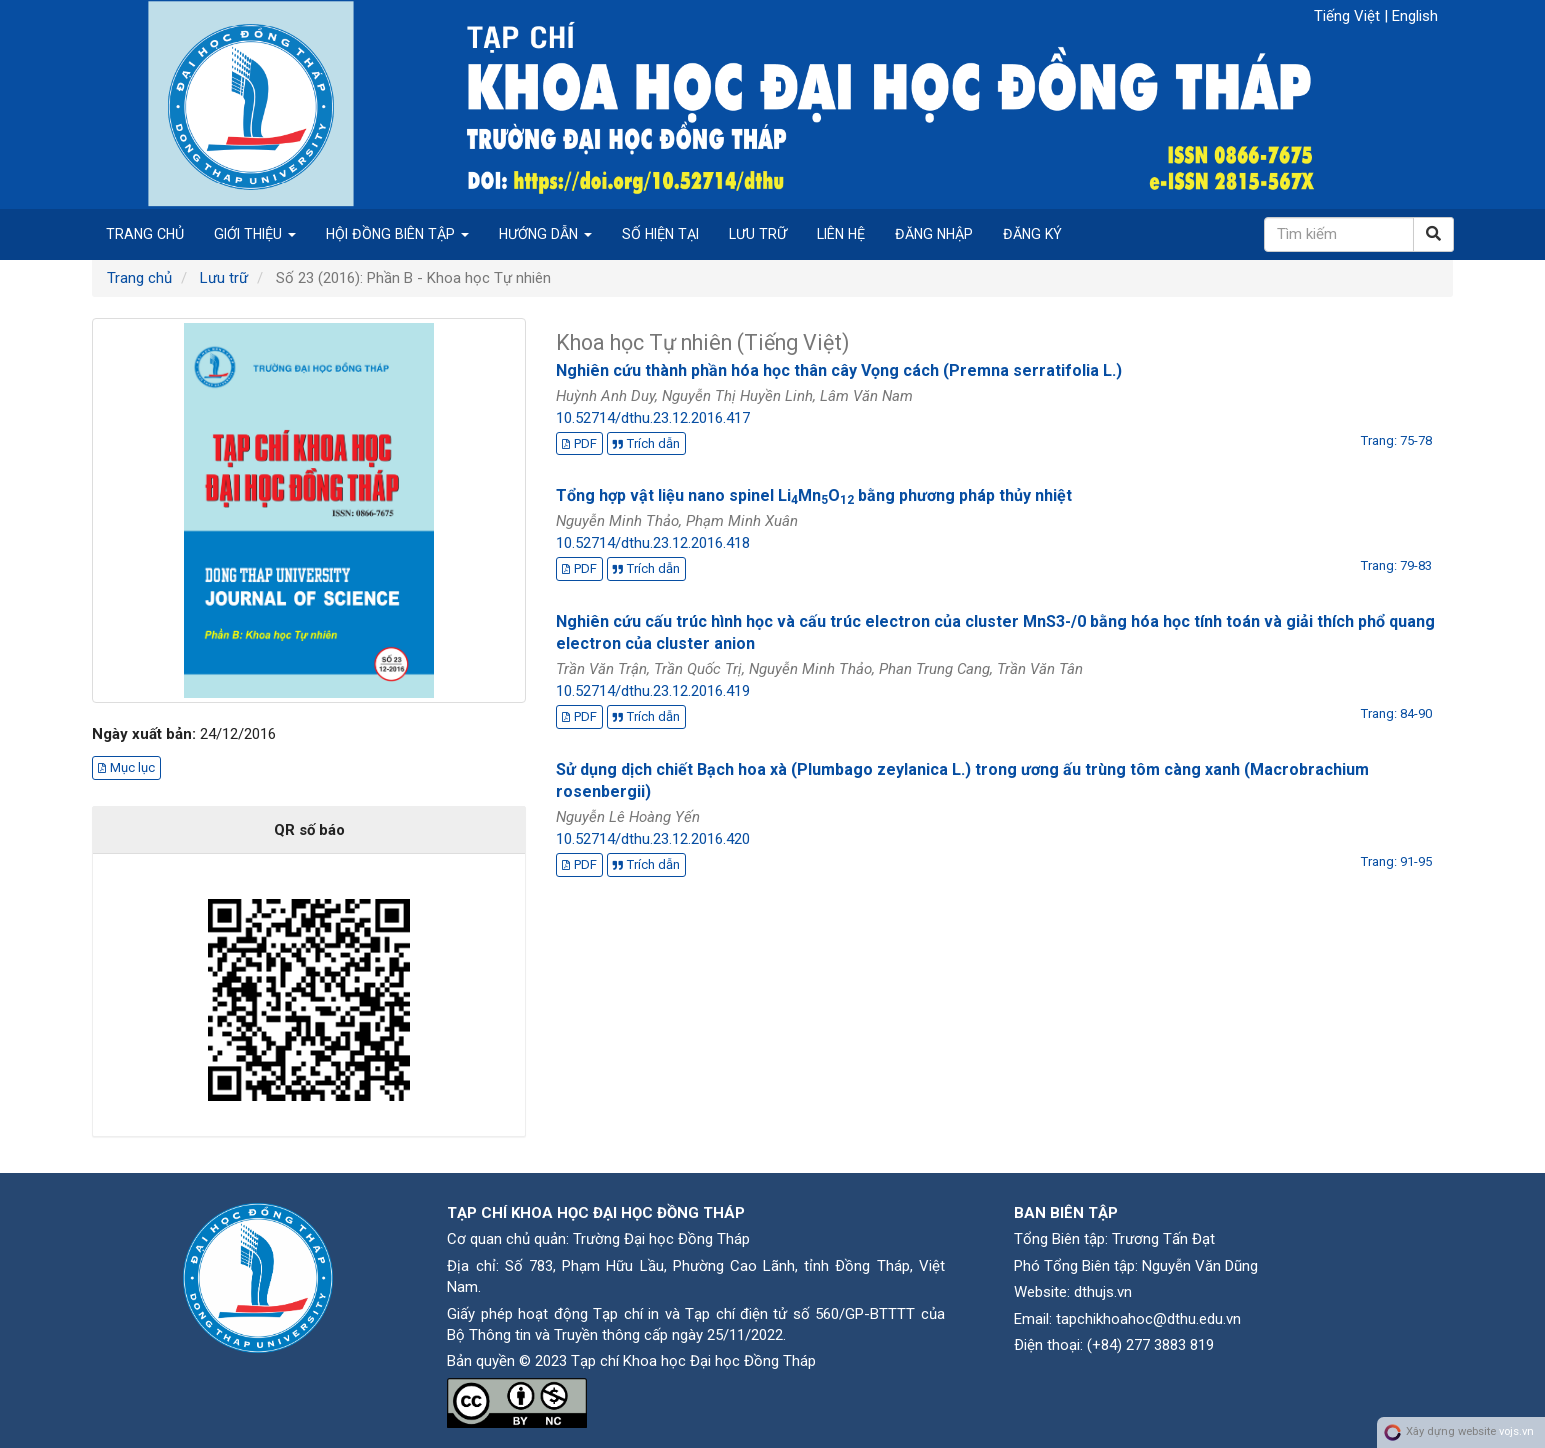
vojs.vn (1516, 1432)
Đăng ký (1032, 234)
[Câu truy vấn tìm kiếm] (1339, 234)
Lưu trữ (758, 234)
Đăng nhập (934, 234)
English (1415, 16)
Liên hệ (841, 234)
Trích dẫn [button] (646, 443)
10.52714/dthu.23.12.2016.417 (653, 418)
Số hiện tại (660, 234)
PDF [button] (579, 443)
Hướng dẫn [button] (545, 234)
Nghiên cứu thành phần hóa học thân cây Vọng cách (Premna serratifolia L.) (839, 370)
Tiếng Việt (1349, 16)
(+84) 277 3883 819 (1150, 1345)
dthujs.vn (1103, 1292)
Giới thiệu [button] (255, 234)
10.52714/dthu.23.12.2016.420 (653, 839)
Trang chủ (145, 234)
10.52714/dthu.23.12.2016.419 (653, 691)
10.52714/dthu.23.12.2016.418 (653, 543)
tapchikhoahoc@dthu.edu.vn (1148, 1319)
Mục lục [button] (126, 767)
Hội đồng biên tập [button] (397, 234)
